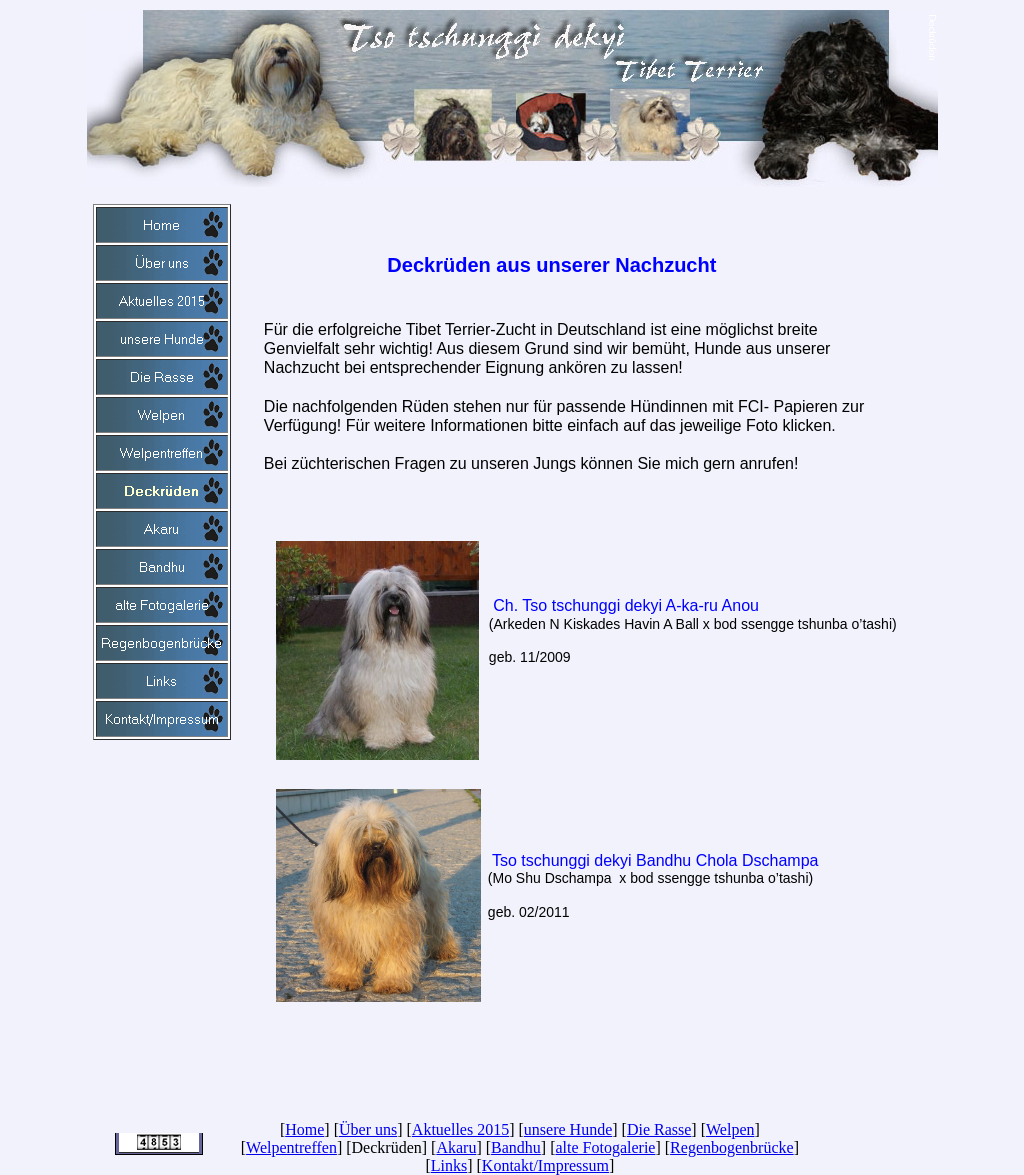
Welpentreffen (291, 1147)
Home (304, 1129)
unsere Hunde (568, 1129)
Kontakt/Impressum (545, 1165)
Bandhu (516, 1147)
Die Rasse (659, 1129)
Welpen (730, 1129)
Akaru (456, 1147)
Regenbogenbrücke (732, 1147)
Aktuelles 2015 (460, 1129)
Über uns (368, 1129)
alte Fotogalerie (605, 1147)
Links (449, 1165)
